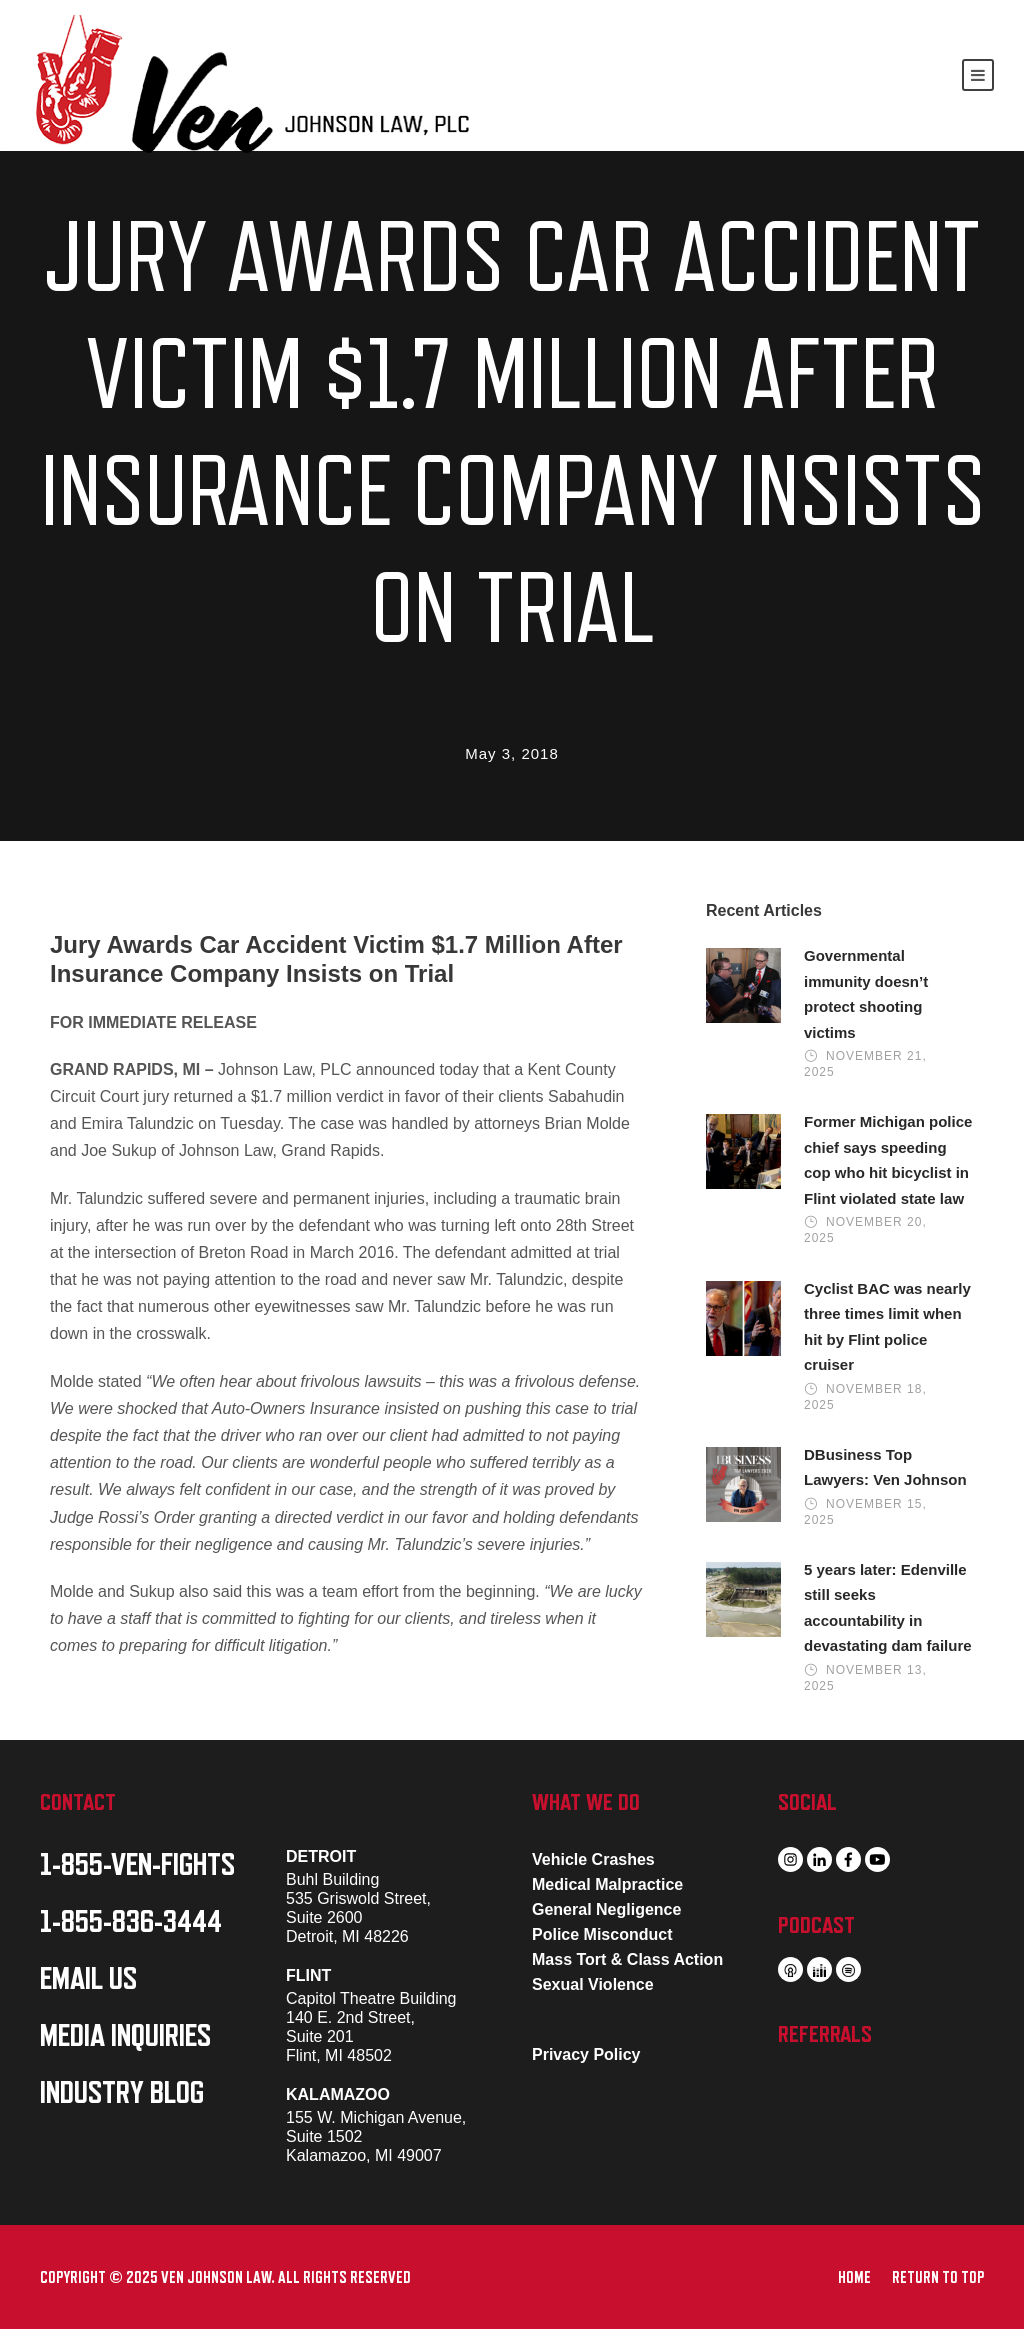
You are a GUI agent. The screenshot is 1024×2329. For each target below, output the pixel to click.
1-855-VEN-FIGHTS (137, 1865)
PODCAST (816, 1925)
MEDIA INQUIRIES (125, 2036)
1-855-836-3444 (131, 1922)
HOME (854, 2278)
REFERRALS (825, 2034)
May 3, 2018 (512, 753)
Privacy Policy (586, 2054)
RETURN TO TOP (938, 2278)
